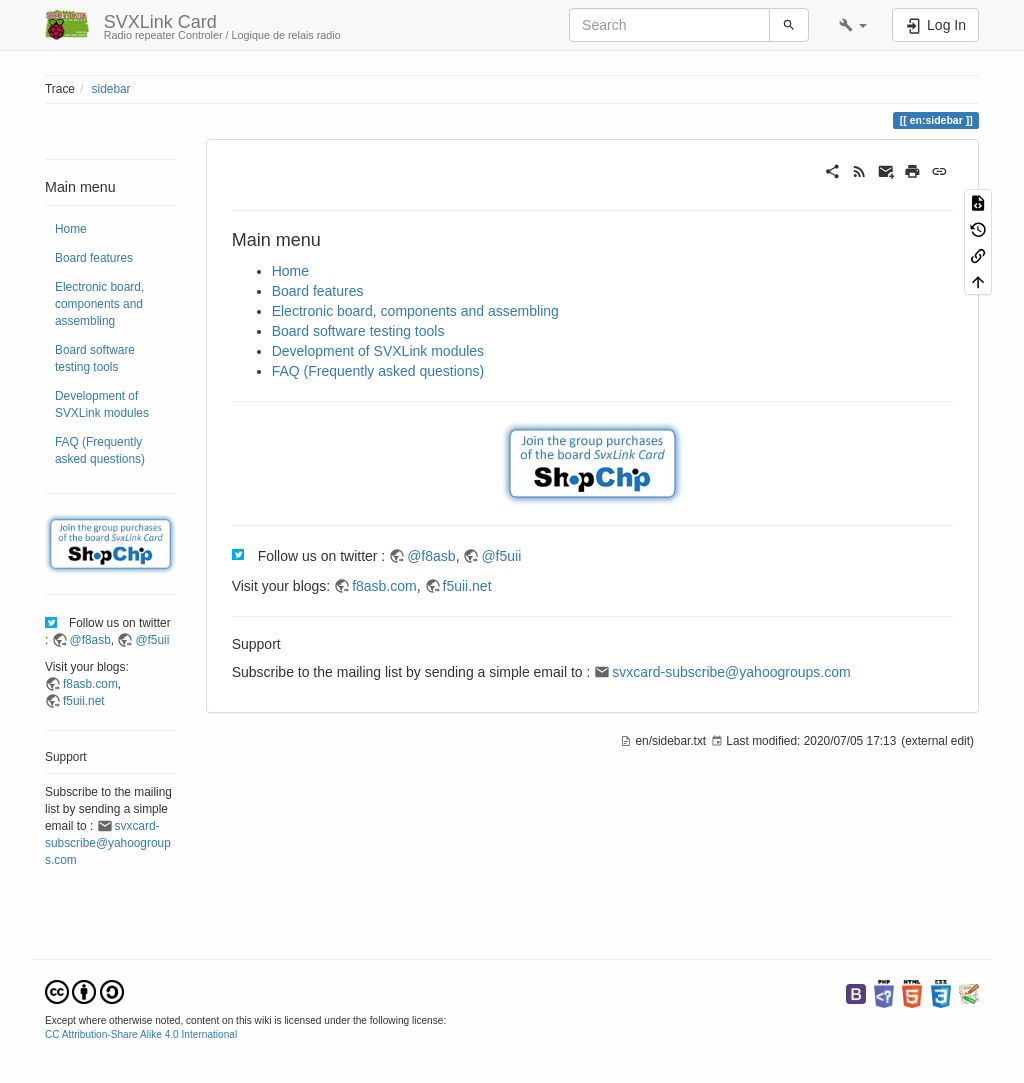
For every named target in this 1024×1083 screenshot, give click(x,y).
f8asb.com (90, 684)
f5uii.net (84, 701)
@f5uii (152, 640)
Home (71, 229)
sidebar (111, 89)
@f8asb (90, 640)
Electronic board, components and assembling (99, 304)
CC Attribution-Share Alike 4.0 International (141, 1034)
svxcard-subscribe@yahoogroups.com (108, 843)
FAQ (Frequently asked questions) (100, 450)
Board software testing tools (95, 358)
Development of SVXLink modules (102, 404)
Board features (94, 258)
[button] (853, 25)
